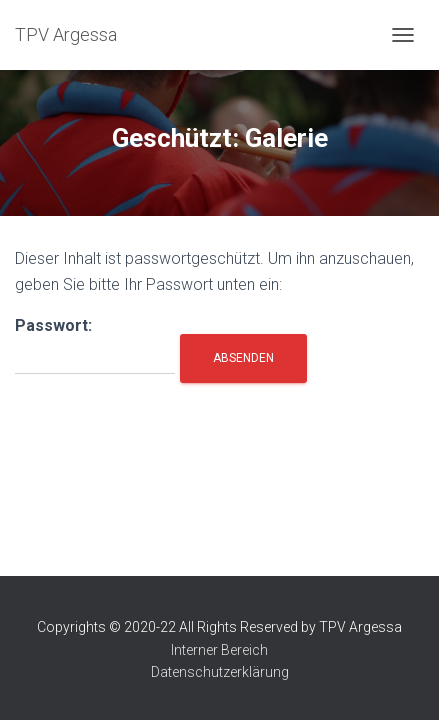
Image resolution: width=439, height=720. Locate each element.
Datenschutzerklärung (220, 672)
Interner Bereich (219, 650)
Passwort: (95, 345)
